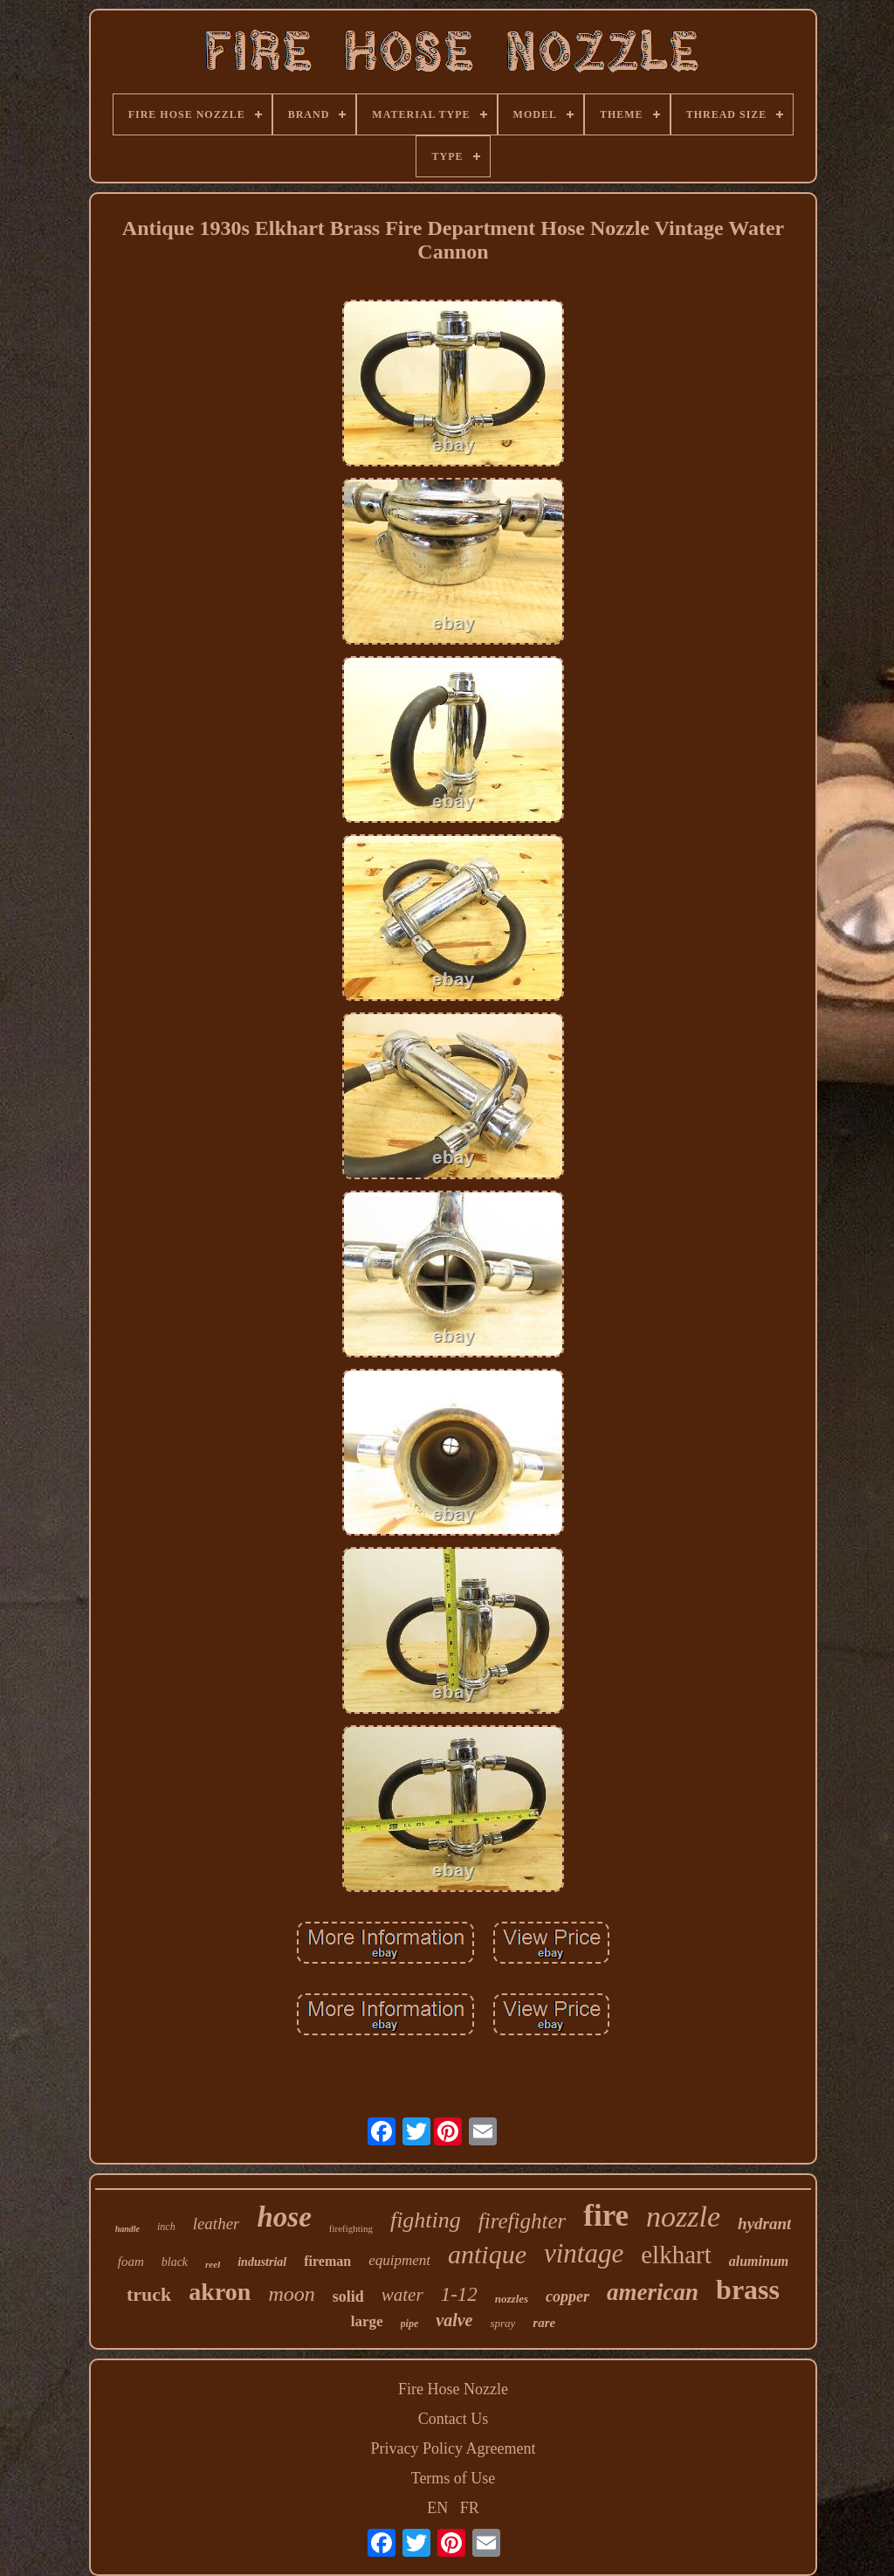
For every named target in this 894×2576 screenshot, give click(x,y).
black (175, 2262)
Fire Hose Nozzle (453, 2389)
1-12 (459, 2294)
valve (454, 2320)
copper (567, 2296)
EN (437, 2508)
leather (216, 2223)
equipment (399, 2260)
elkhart (676, 2255)
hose (284, 2217)
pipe (410, 2323)
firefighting (351, 2228)
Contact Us (453, 2419)
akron (220, 2291)
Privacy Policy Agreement (453, 2448)
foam (131, 2262)
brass (748, 2289)
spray (502, 2323)
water (402, 2294)
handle (127, 2229)
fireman (327, 2261)
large (367, 2321)
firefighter (522, 2221)
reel (212, 2264)
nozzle (683, 2216)
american (652, 2292)
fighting (425, 2220)
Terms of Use (453, 2478)
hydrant (764, 2223)
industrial (261, 2262)
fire (606, 2216)
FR (469, 2508)
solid (348, 2296)
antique (487, 2254)
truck (149, 2294)
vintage (583, 2253)
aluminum (758, 2261)
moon (291, 2293)
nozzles (511, 2298)
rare (544, 2323)
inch (166, 2226)
